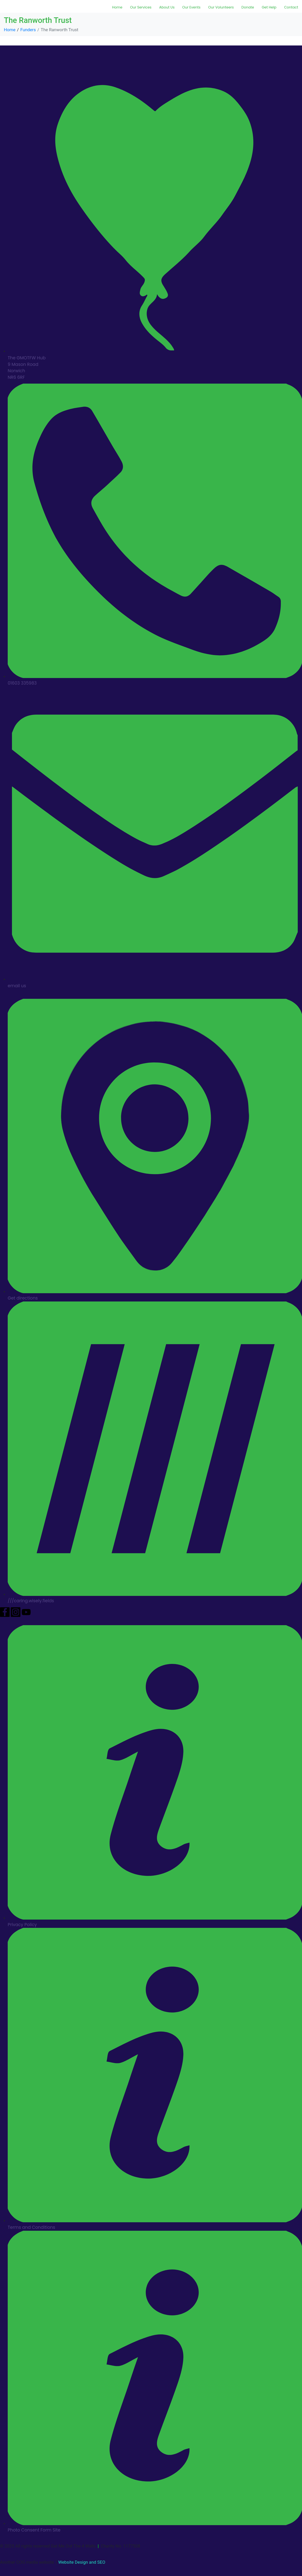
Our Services (140, 7)
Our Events (191, 7)
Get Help (269, 7)
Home (117, 7)
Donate (248, 7)
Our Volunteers (221, 7)
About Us (166, 7)
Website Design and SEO (81, 2562)
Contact (291, 7)
